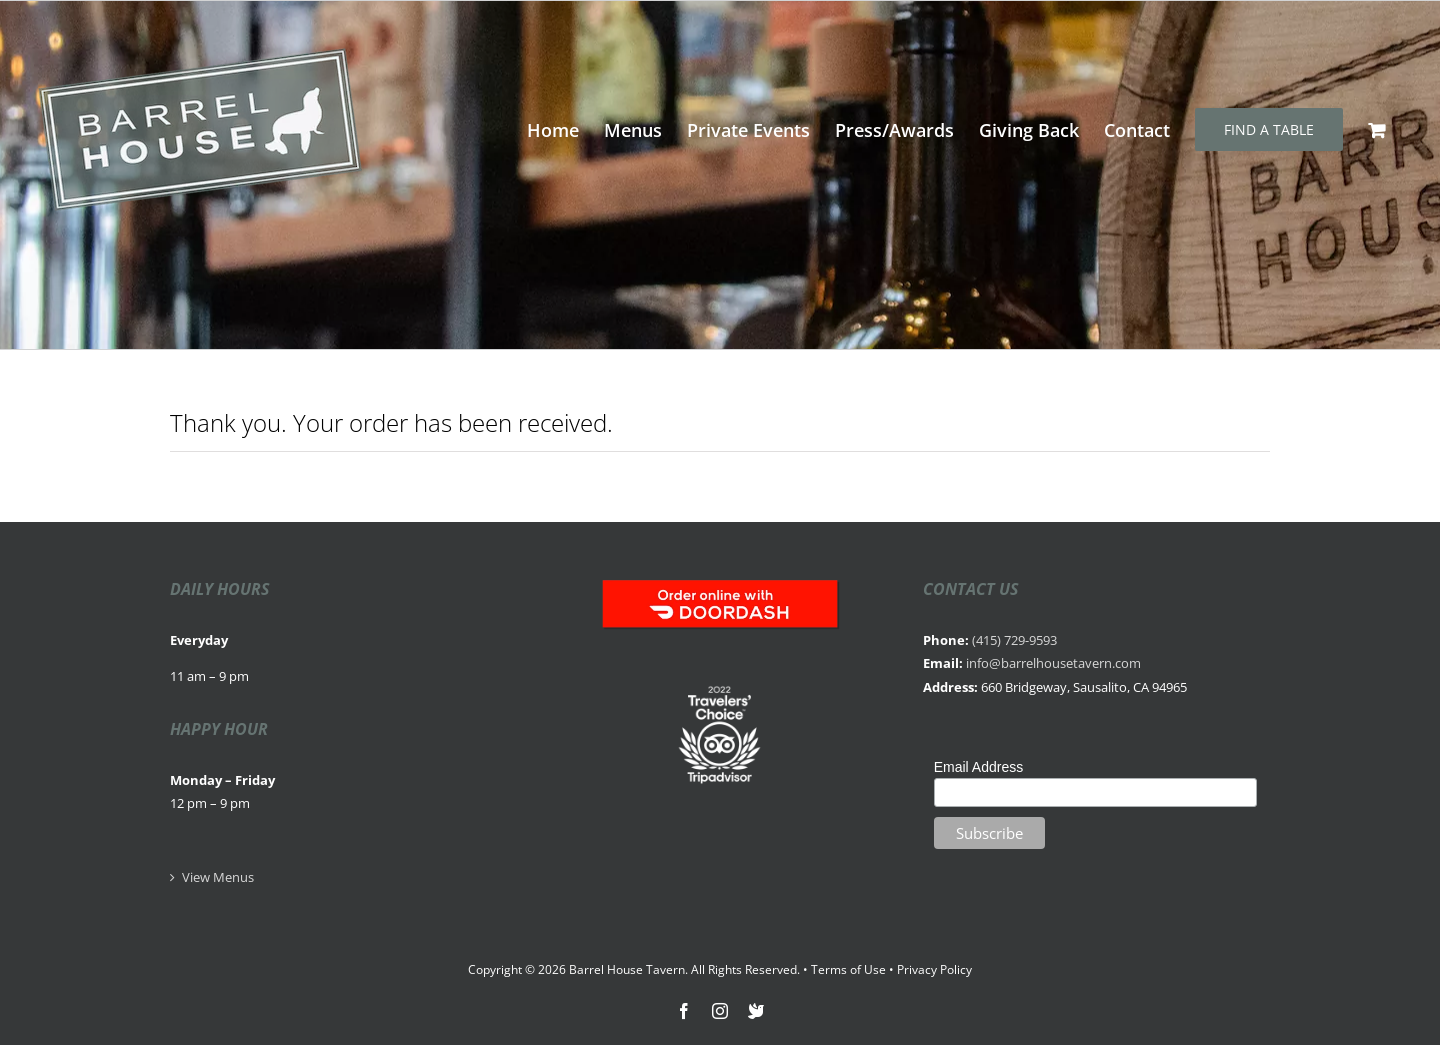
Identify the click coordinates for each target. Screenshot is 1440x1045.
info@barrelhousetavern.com (1053, 663)
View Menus (218, 877)
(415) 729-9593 (1014, 640)
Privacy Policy (934, 969)
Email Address (978, 767)
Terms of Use (848, 969)
